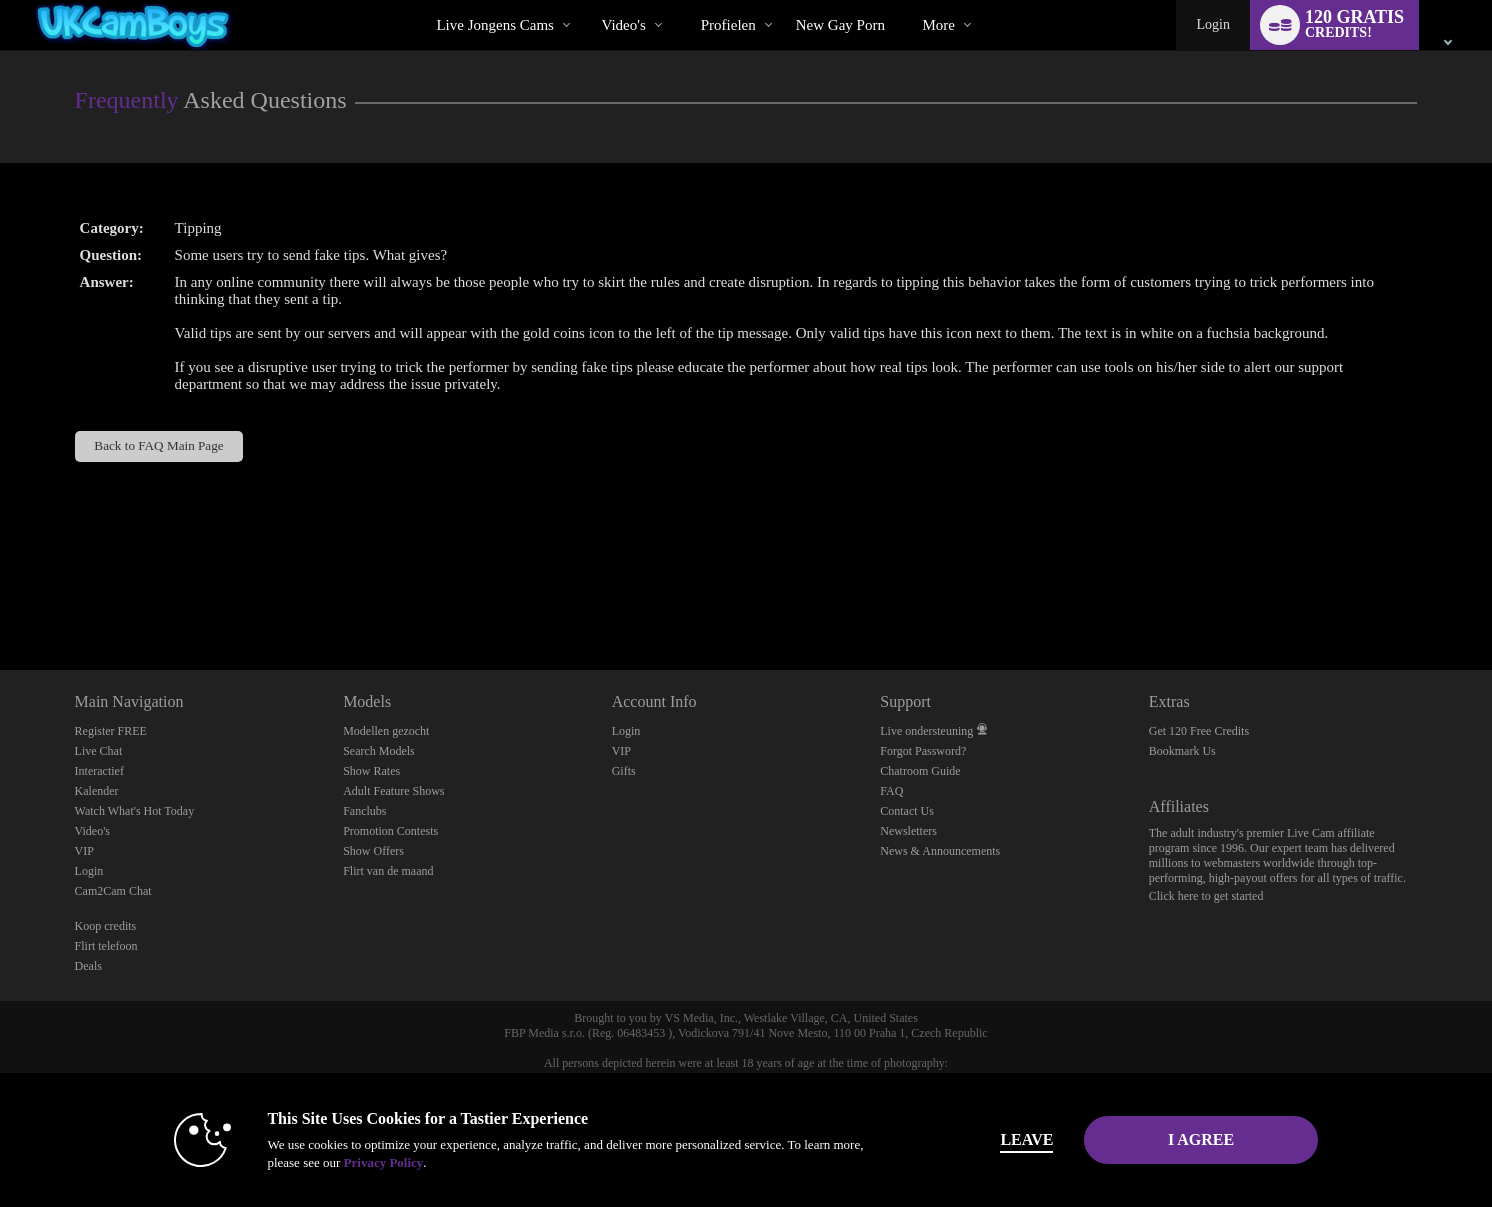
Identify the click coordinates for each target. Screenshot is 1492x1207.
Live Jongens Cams (495, 25)
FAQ (891, 791)
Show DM (0, 595)
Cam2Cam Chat (113, 891)
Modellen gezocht (386, 731)
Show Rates (371, 771)
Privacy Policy (382, 1162)
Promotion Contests (390, 831)
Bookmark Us (1182, 751)
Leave (1025, 1139)
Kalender (97, 791)
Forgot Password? (923, 751)
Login (1212, 24)
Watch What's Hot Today (135, 811)
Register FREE (111, 731)
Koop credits (106, 926)
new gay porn (840, 25)
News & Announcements (940, 851)
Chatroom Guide (920, 771)
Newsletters (908, 831)
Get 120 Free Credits (1199, 731)
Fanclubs (364, 811)
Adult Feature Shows (393, 791)
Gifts (624, 771)
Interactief (99, 771)
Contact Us (907, 811)
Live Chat (99, 751)
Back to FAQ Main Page (158, 445)
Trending (584, 0)
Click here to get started (1206, 896)
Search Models (379, 751)
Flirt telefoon (106, 946)
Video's (623, 25)
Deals (88, 966)
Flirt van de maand (388, 871)
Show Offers (373, 851)
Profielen (728, 25)
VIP (84, 851)
